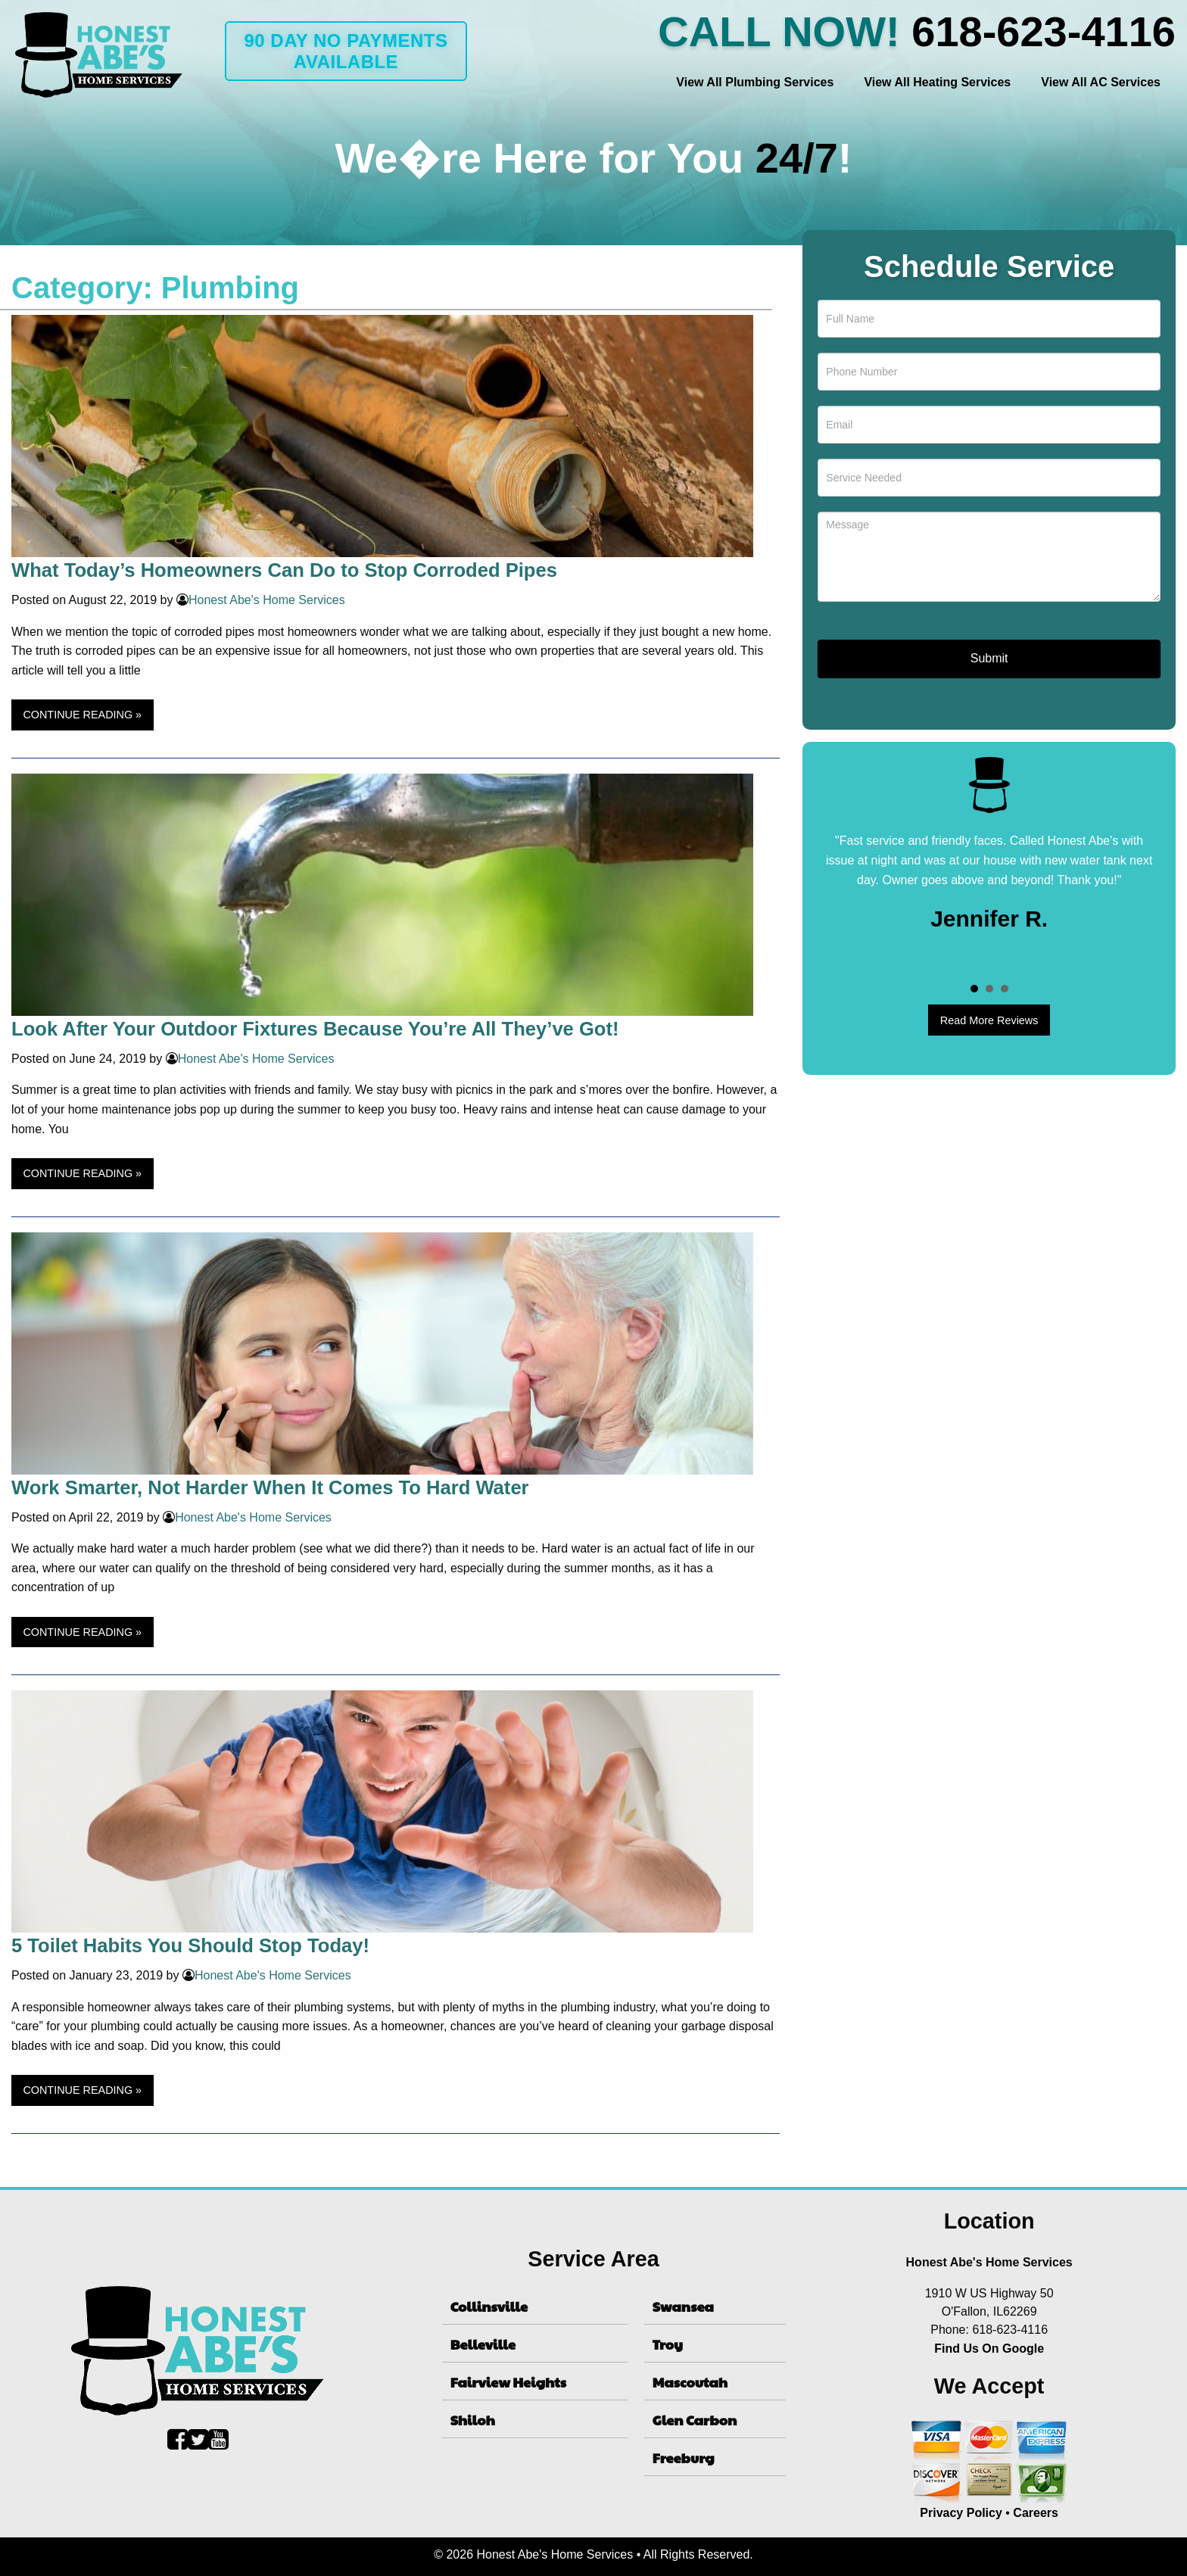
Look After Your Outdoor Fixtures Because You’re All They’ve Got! (315, 1028)
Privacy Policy (961, 2512)
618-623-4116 (1043, 31)
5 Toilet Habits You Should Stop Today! (190, 1945)
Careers (1035, 2512)
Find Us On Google (989, 2348)
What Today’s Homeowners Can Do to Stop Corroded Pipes (284, 570)
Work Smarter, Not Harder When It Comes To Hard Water (270, 1487)
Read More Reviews (989, 1020)
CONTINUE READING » (82, 715)
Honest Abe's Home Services (266, 599)
